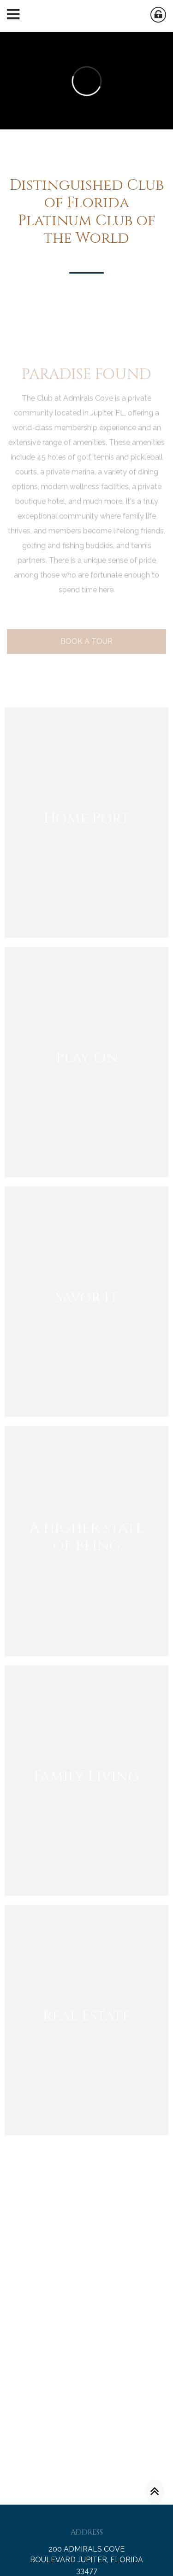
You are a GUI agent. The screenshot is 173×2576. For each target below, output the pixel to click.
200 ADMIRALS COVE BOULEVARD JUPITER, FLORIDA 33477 (86, 2560)
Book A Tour (86, 656)
